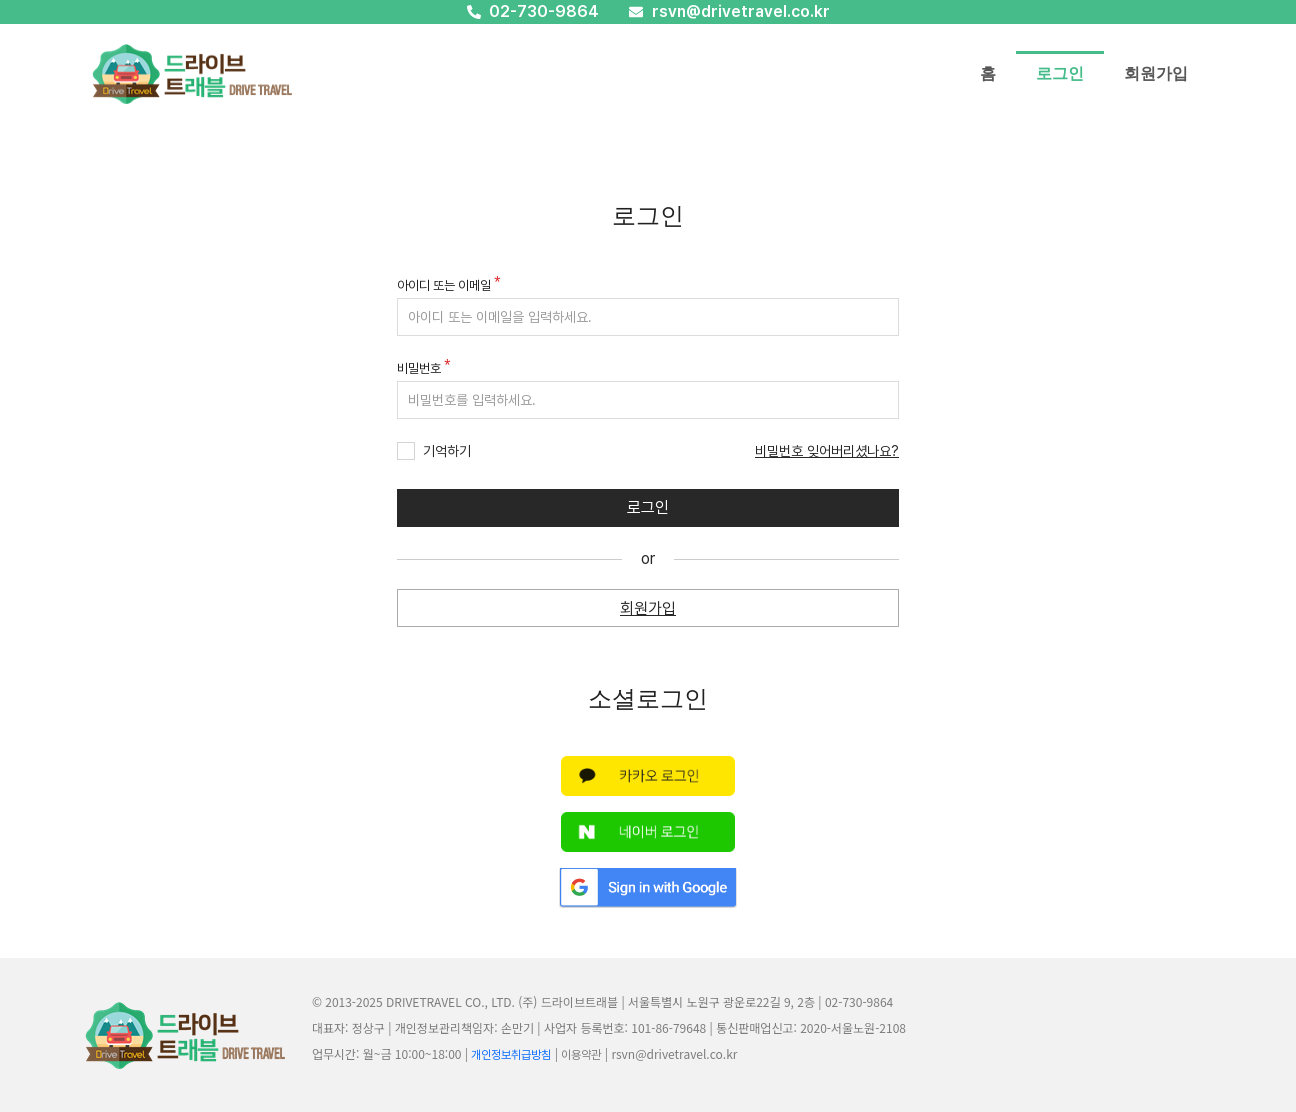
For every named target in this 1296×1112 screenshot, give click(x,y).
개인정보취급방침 (511, 1055)
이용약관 (581, 1055)
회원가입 (1156, 73)
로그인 (1060, 73)
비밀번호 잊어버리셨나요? (827, 451)
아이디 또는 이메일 (444, 285)
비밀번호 (419, 368)
